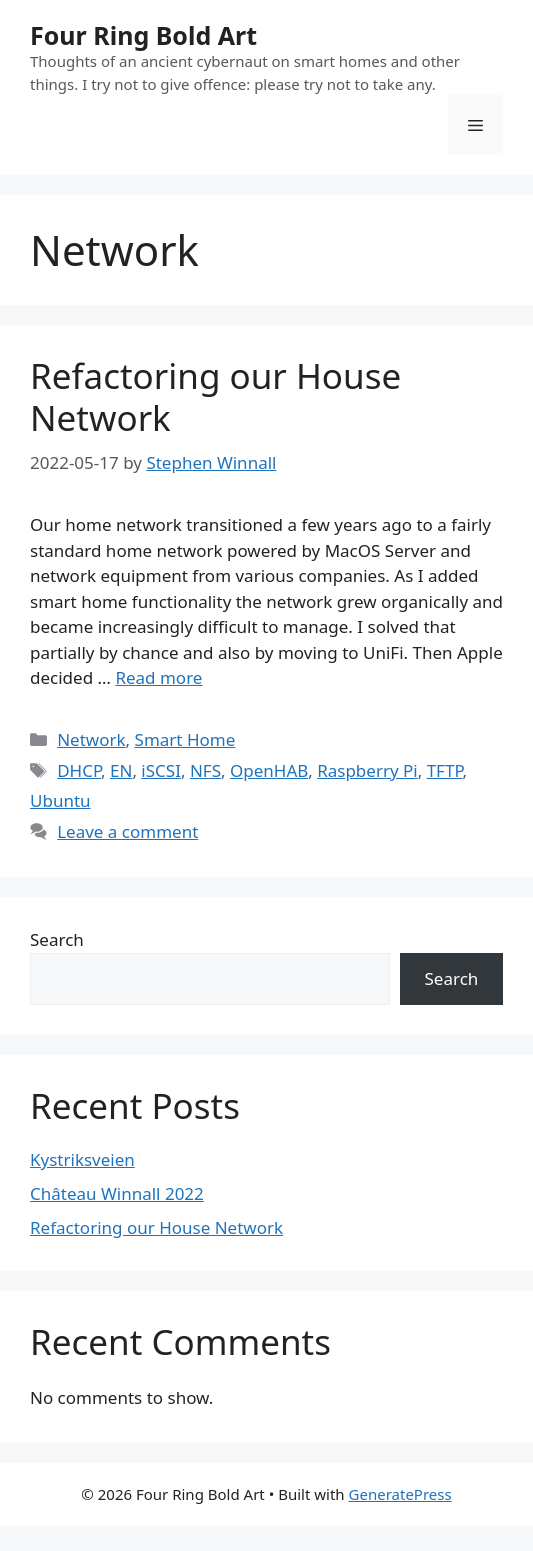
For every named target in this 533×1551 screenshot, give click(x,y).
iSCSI (161, 770)
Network (91, 739)
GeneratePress (400, 1494)
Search (57, 939)
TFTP (445, 770)
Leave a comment (127, 831)
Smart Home (185, 739)
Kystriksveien (82, 1159)
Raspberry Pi (367, 770)
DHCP (79, 770)
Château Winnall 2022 (117, 1193)
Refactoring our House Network (215, 396)
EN (121, 770)
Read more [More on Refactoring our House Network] (158, 677)
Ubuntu (60, 800)
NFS (205, 770)
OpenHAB (269, 770)
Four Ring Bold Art (143, 35)
